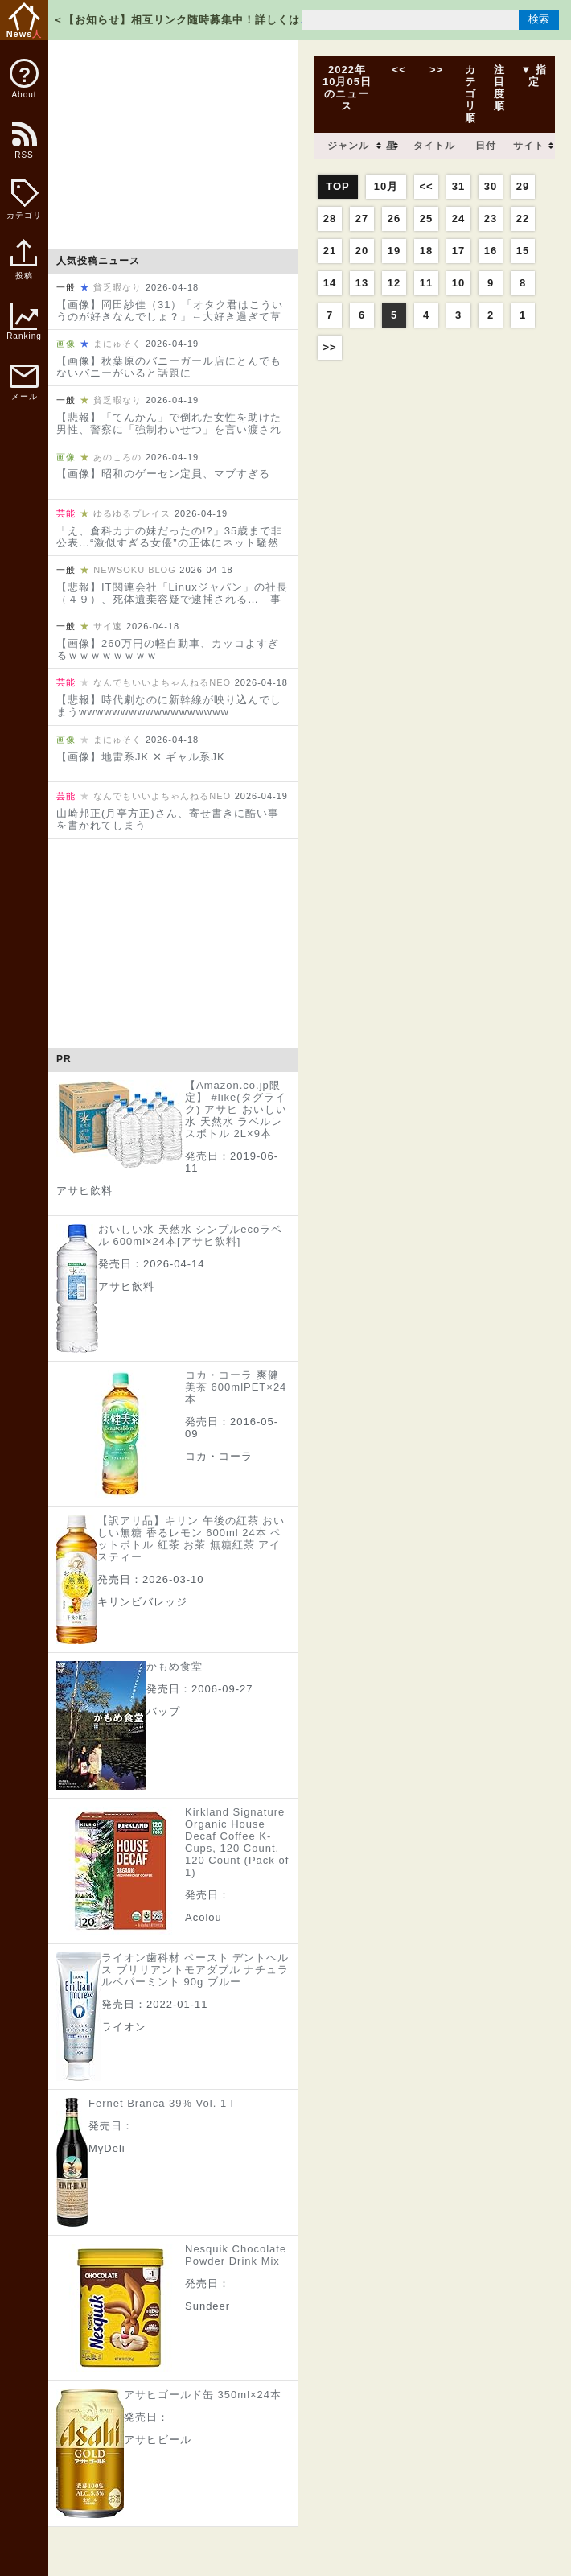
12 (394, 283)
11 (426, 283)
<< (398, 70)
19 (394, 251)
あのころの (117, 457)
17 (458, 251)
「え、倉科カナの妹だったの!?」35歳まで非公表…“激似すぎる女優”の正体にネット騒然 (169, 537)
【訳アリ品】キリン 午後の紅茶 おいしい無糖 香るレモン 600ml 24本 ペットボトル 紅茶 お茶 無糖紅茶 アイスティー (191, 1539)
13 (361, 283)
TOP (338, 186)
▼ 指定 (534, 76)
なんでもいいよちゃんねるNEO (162, 682)
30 (490, 186)
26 (394, 218)
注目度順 (499, 88)
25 (426, 218)
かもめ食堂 (174, 1666)
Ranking (24, 321)
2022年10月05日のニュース (347, 88)
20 (361, 251)
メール (24, 383)
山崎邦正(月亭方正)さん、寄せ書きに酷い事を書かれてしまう (167, 819)
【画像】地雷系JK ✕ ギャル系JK (140, 757)
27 (361, 218)
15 (522, 251)
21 (329, 251)
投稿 (23, 268)
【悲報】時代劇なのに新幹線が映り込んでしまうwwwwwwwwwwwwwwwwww (168, 706)
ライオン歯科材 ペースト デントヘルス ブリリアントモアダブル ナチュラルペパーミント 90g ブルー (195, 1970)
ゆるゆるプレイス (131, 513)
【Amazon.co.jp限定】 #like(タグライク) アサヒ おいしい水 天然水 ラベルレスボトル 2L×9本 (236, 1109)
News (24, 20)
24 (458, 218)
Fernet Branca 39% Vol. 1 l (161, 2103)
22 (522, 218)
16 (490, 251)
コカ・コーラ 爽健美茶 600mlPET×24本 (235, 1387)
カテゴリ (24, 199)
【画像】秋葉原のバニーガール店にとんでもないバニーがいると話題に (168, 367)
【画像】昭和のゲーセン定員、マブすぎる (163, 474)
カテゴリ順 (470, 94)
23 (490, 218)
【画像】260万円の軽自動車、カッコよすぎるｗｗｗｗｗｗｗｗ (167, 649)
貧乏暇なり (117, 287)
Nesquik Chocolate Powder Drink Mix (235, 2255)
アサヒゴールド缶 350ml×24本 (202, 2394)
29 (522, 186)
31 (458, 186)
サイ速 (107, 626)
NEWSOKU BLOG (134, 570)
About (24, 79)
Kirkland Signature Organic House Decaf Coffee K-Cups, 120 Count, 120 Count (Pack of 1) (237, 1842)
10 (458, 283)
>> (435, 70)
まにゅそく (117, 343)
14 (329, 283)
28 (329, 218)
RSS (23, 148)
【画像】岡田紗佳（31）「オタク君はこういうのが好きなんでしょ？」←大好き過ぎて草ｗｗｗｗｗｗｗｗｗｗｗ (169, 317)
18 (426, 251)
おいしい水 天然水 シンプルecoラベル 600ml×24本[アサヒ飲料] (190, 1235)
